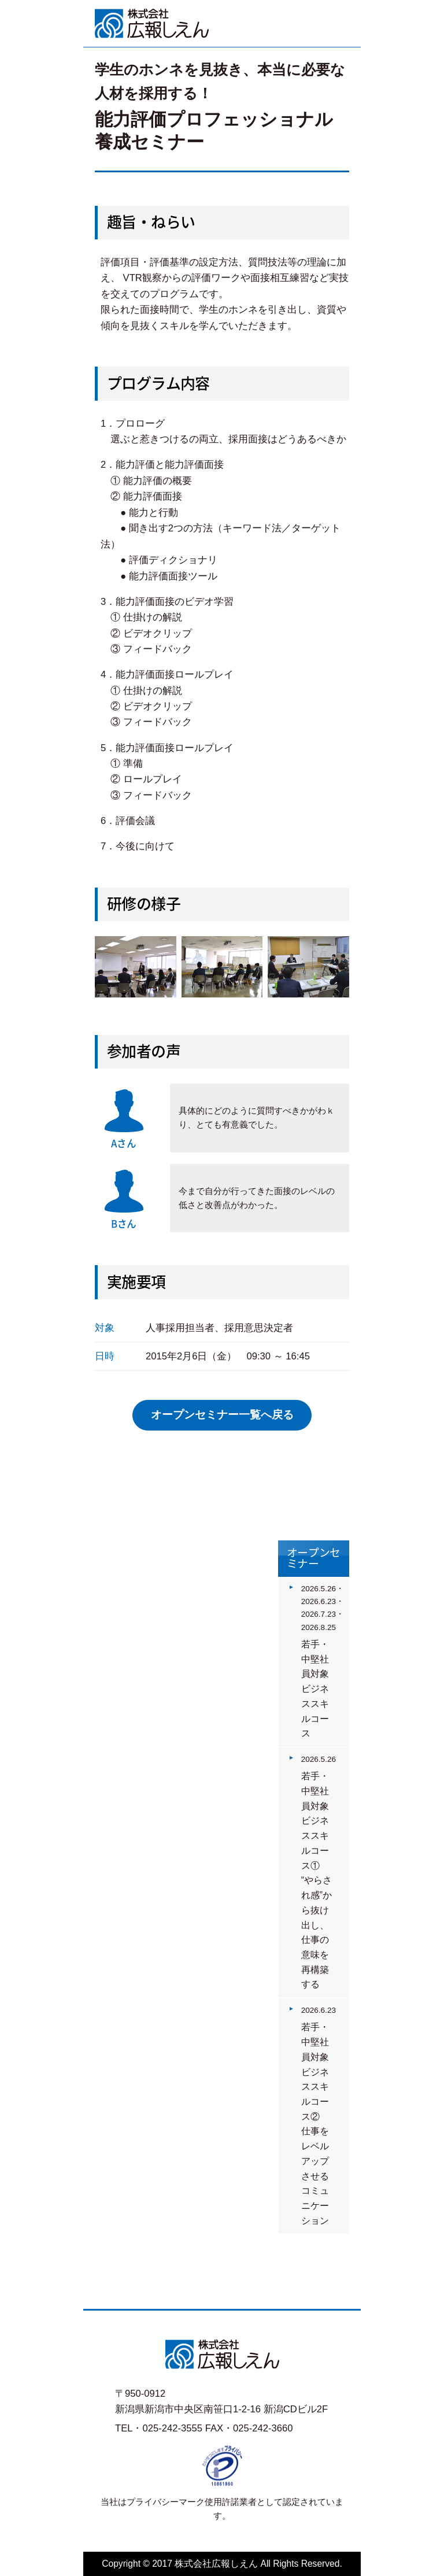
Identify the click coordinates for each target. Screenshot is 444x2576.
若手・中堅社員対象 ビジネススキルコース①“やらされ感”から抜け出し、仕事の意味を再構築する (319, 1880)
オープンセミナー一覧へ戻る (222, 1415)
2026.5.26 (318, 1759)
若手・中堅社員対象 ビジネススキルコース (319, 1688)
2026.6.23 (318, 2010)
